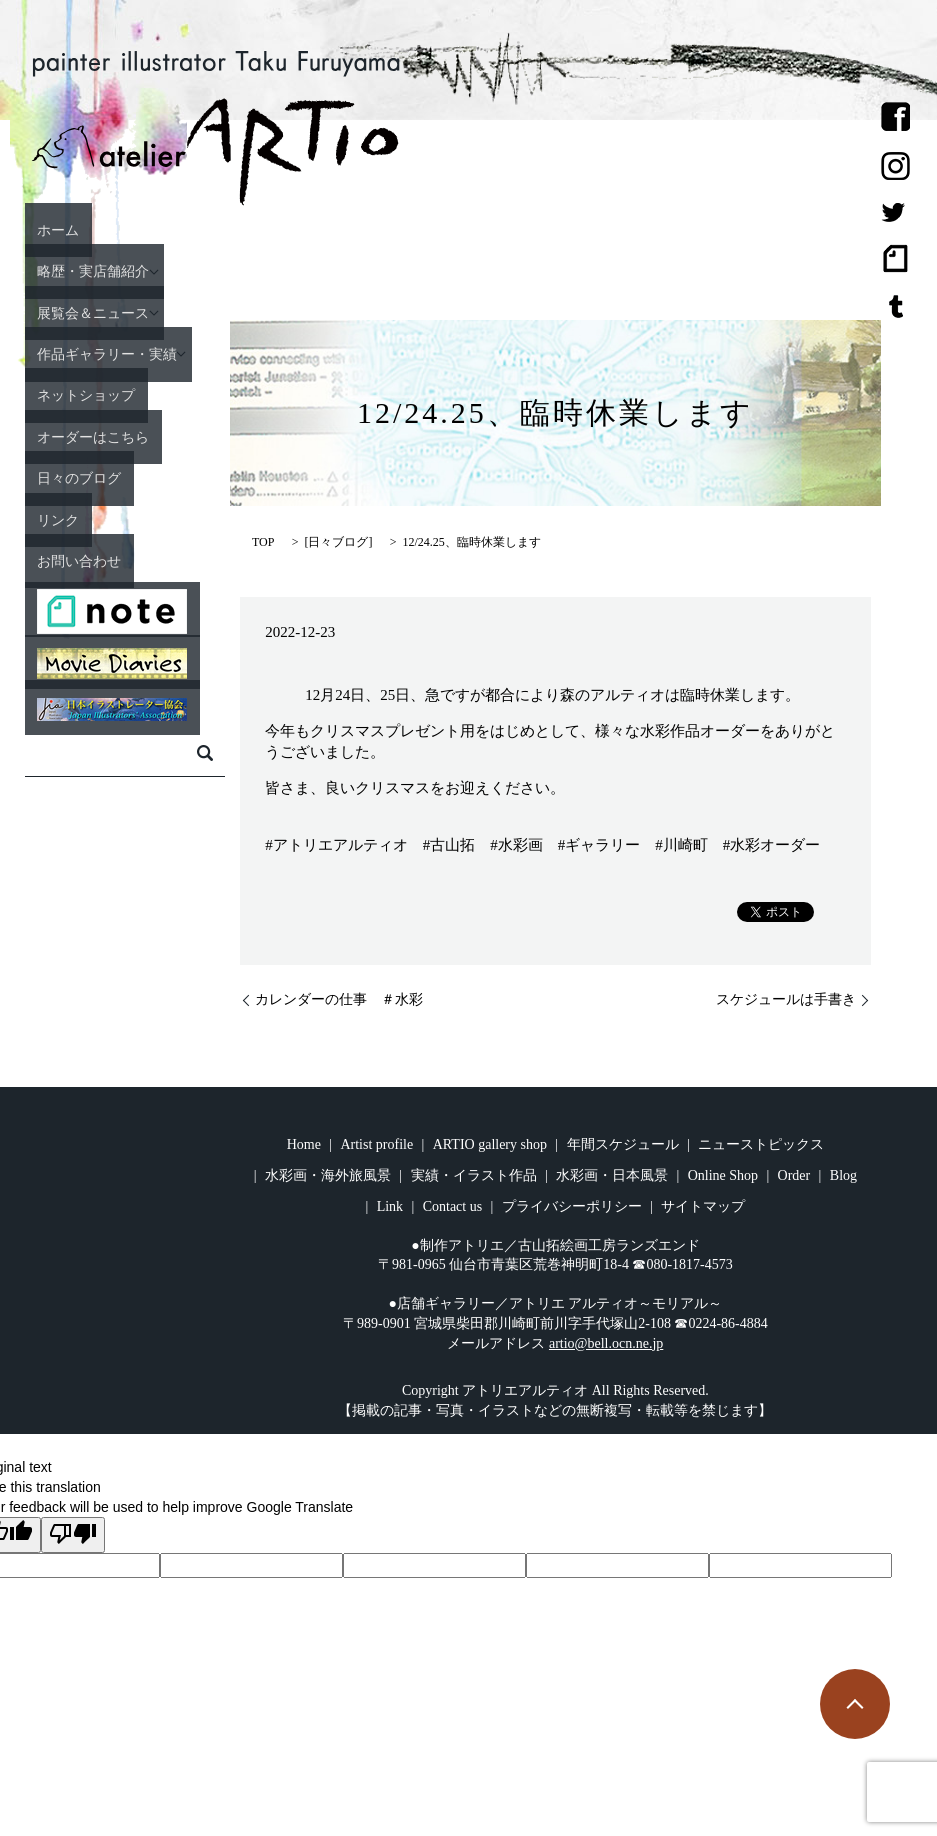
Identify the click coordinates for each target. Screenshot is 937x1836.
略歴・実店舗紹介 (92, 271)
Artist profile (376, 1144)
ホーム (47, 229)
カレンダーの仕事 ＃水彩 (339, 999)
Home (304, 1144)
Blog (843, 1175)
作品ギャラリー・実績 (110, 353)
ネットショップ (83, 395)
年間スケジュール (623, 1144)
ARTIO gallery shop (490, 1144)
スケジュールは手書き (786, 999)
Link (390, 1206)
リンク (47, 519)
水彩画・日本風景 (612, 1175)
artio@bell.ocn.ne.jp (606, 1343)
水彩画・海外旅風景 (328, 1175)
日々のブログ (74, 477)
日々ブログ (338, 542)
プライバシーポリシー (572, 1206)
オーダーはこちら (92, 436)
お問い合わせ (74, 560)
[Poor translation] (73, 1535)
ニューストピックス (761, 1144)
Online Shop (723, 1175)
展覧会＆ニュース (92, 312)
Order (794, 1175)
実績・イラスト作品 (474, 1175)
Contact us (453, 1206)
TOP (263, 542)
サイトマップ (703, 1206)
